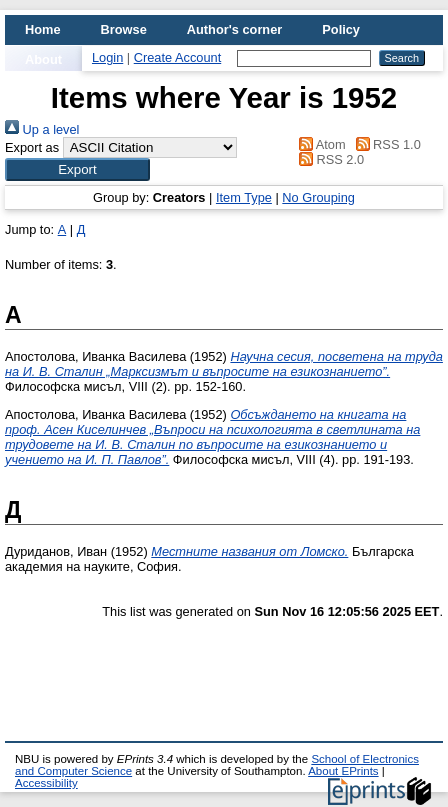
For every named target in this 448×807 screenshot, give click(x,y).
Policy (341, 29)
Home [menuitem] (43, 29)
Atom (318, 144)
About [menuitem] (43, 59)
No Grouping (318, 197)
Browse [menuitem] (124, 29)
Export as (32, 147)
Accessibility (46, 783)
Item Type (244, 197)
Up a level (42, 129)
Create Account (178, 57)
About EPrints (343, 771)
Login (107, 57)
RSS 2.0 (328, 159)
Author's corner (234, 29)
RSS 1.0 (385, 144)
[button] (77, 169)
